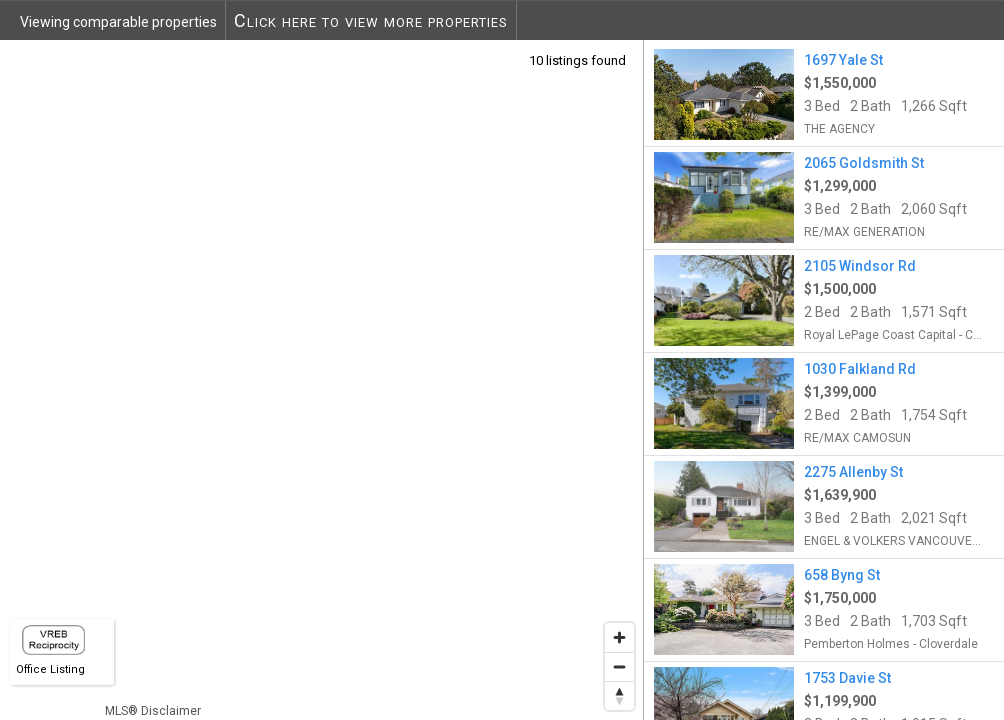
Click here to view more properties (371, 20)
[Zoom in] (619, 637)
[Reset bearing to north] (619, 695)
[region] (322, 379)
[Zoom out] (619, 666)
